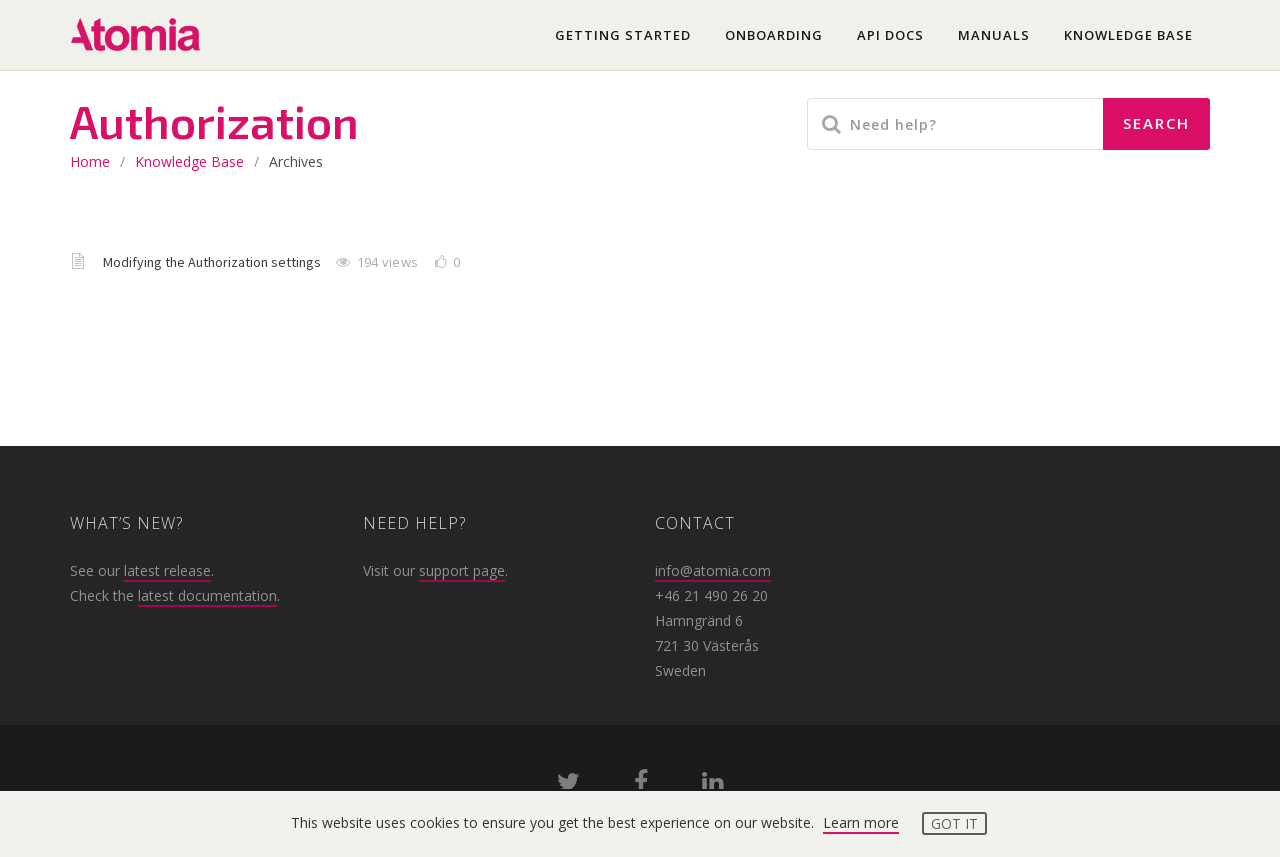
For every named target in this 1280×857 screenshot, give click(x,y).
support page (462, 570)
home (90, 161)
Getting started (623, 35)
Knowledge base (1128, 35)
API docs (890, 35)
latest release (167, 570)
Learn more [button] (861, 822)
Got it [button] (954, 823)
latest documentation (207, 595)
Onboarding (774, 35)
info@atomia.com (713, 570)
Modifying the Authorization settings (213, 262)
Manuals (994, 35)
